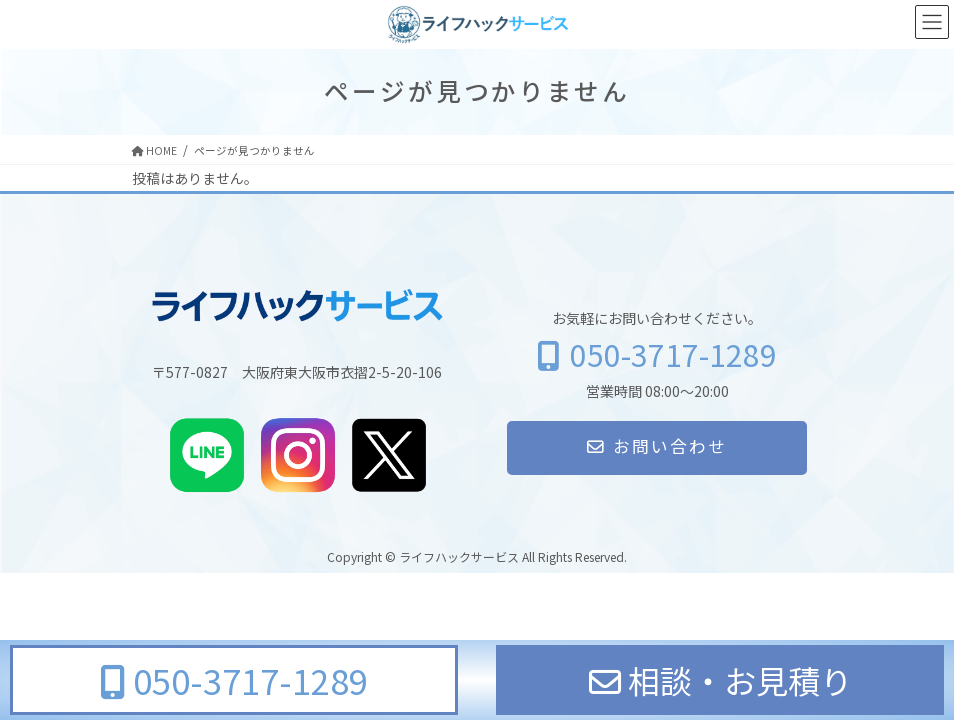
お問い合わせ (657, 446)
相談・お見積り (720, 680)
